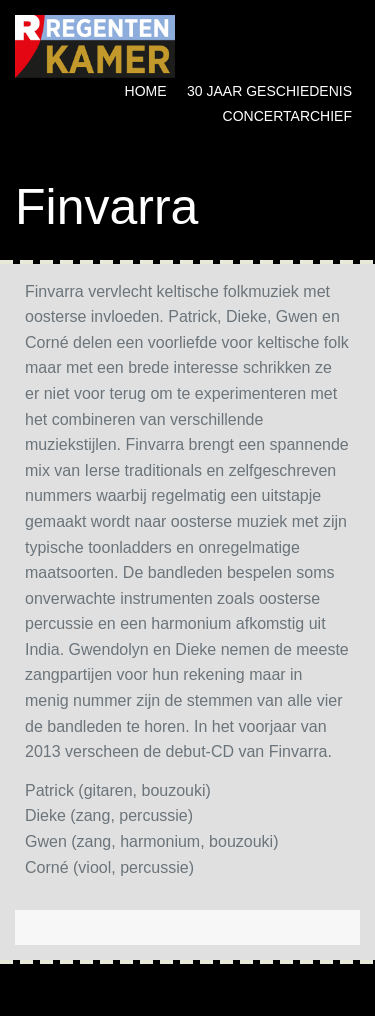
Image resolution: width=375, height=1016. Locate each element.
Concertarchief (287, 116)
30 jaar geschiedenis (269, 91)
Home (146, 91)
